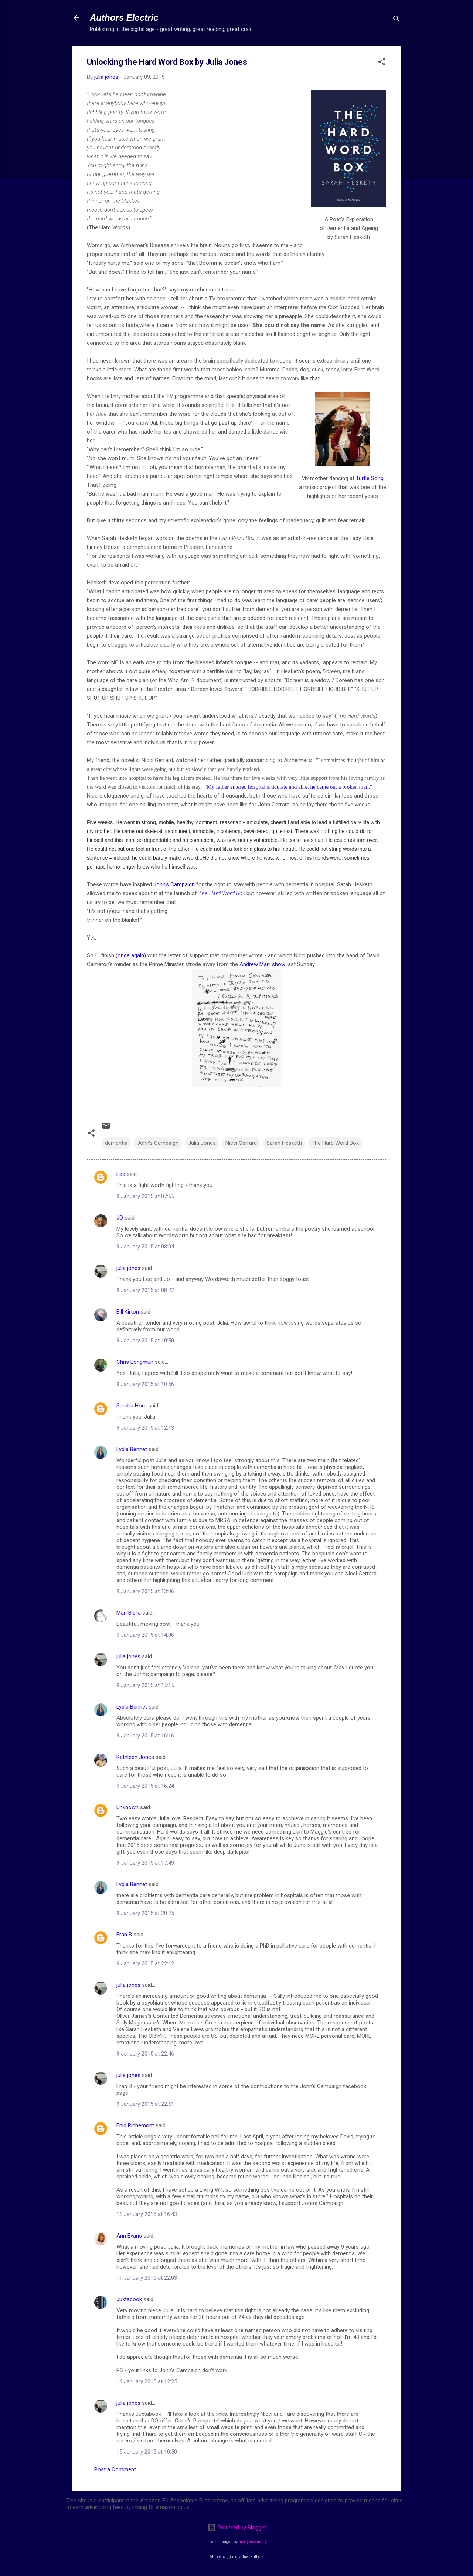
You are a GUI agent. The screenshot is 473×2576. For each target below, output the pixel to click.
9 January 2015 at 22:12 (145, 1963)
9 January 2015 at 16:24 (145, 1786)
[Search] (396, 20)
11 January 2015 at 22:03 (146, 2278)
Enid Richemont (135, 2125)
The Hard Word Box (221, 893)
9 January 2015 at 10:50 (145, 1340)
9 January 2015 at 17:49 (145, 1862)
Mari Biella (128, 1612)
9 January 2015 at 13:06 (145, 1591)
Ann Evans (129, 2235)
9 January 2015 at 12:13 (145, 1427)
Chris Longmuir (134, 1362)
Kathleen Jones (135, 1757)
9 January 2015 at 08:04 (145, 1246)
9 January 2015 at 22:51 (145, 2104)
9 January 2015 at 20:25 (145, 1913)
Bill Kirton (127, 1311)
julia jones (128, 1268)
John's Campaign (174, 884)
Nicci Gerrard (241, 1143)
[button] (381, 63)
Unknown (127, 1807)
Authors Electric (124, 18)
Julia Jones (202, 1143)
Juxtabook (129, 2299)
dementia (116, 1143)
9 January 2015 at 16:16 (145, 1735)
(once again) (131, 955)
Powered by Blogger (236, 2527)
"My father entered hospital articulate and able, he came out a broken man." (288, 787)
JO (119, 1217)
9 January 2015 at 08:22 (145, 1290)
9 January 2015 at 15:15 (145, 1685)
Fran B (124, 1934)
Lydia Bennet (131, 1449)
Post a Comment (115, 2469)
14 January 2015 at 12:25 (146, 2381)
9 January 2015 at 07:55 (145, 1196)
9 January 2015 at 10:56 (145, 1384)
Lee (120, 1174)
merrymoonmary (253, 2541)
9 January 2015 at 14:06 (145, 1635)
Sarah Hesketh (284, 1143)
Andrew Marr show (262, 964)
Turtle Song (370, 478)
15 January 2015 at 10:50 (146, 2451)
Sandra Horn (131, 1405)
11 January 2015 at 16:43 (146, 2214)
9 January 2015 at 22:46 (145, 2053)
